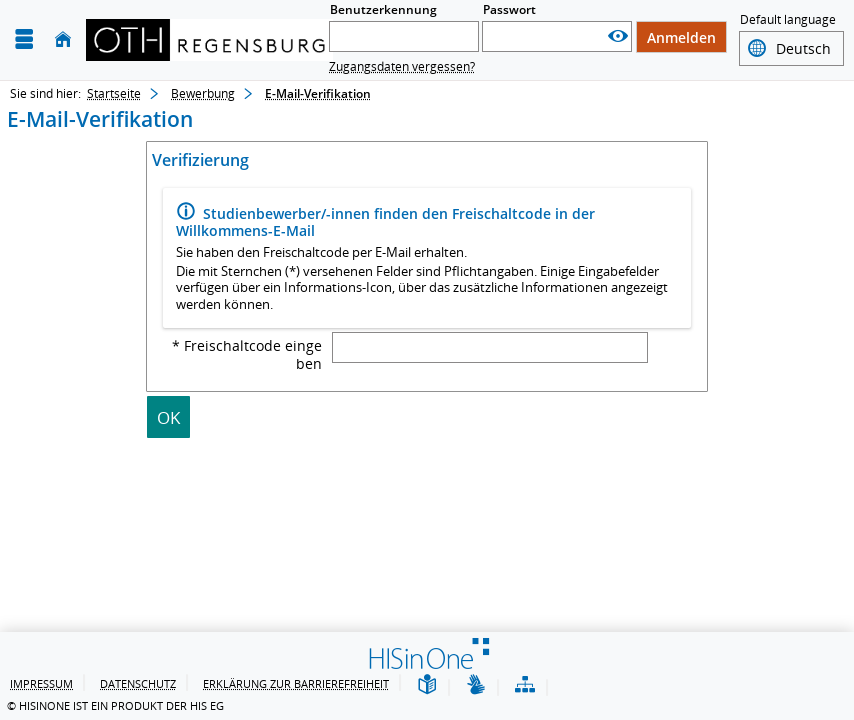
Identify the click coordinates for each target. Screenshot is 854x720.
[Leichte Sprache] (427, 685)
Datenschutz (138, 683)
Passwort (509, 9)
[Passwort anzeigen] (618, 36)
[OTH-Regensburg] (209, 40)
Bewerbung (203, 93)
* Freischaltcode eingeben (247, 355)
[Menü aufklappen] (24, 39)
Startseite (114, 93)
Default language (788, 21)
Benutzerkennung (383, 9)
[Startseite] (63, 39)
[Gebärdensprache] (476, 685)
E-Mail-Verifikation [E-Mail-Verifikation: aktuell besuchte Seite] (318, 93)
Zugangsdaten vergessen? (402, 66)
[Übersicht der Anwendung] (525, 685)
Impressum (41, 683)
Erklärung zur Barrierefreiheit (296, 683)
